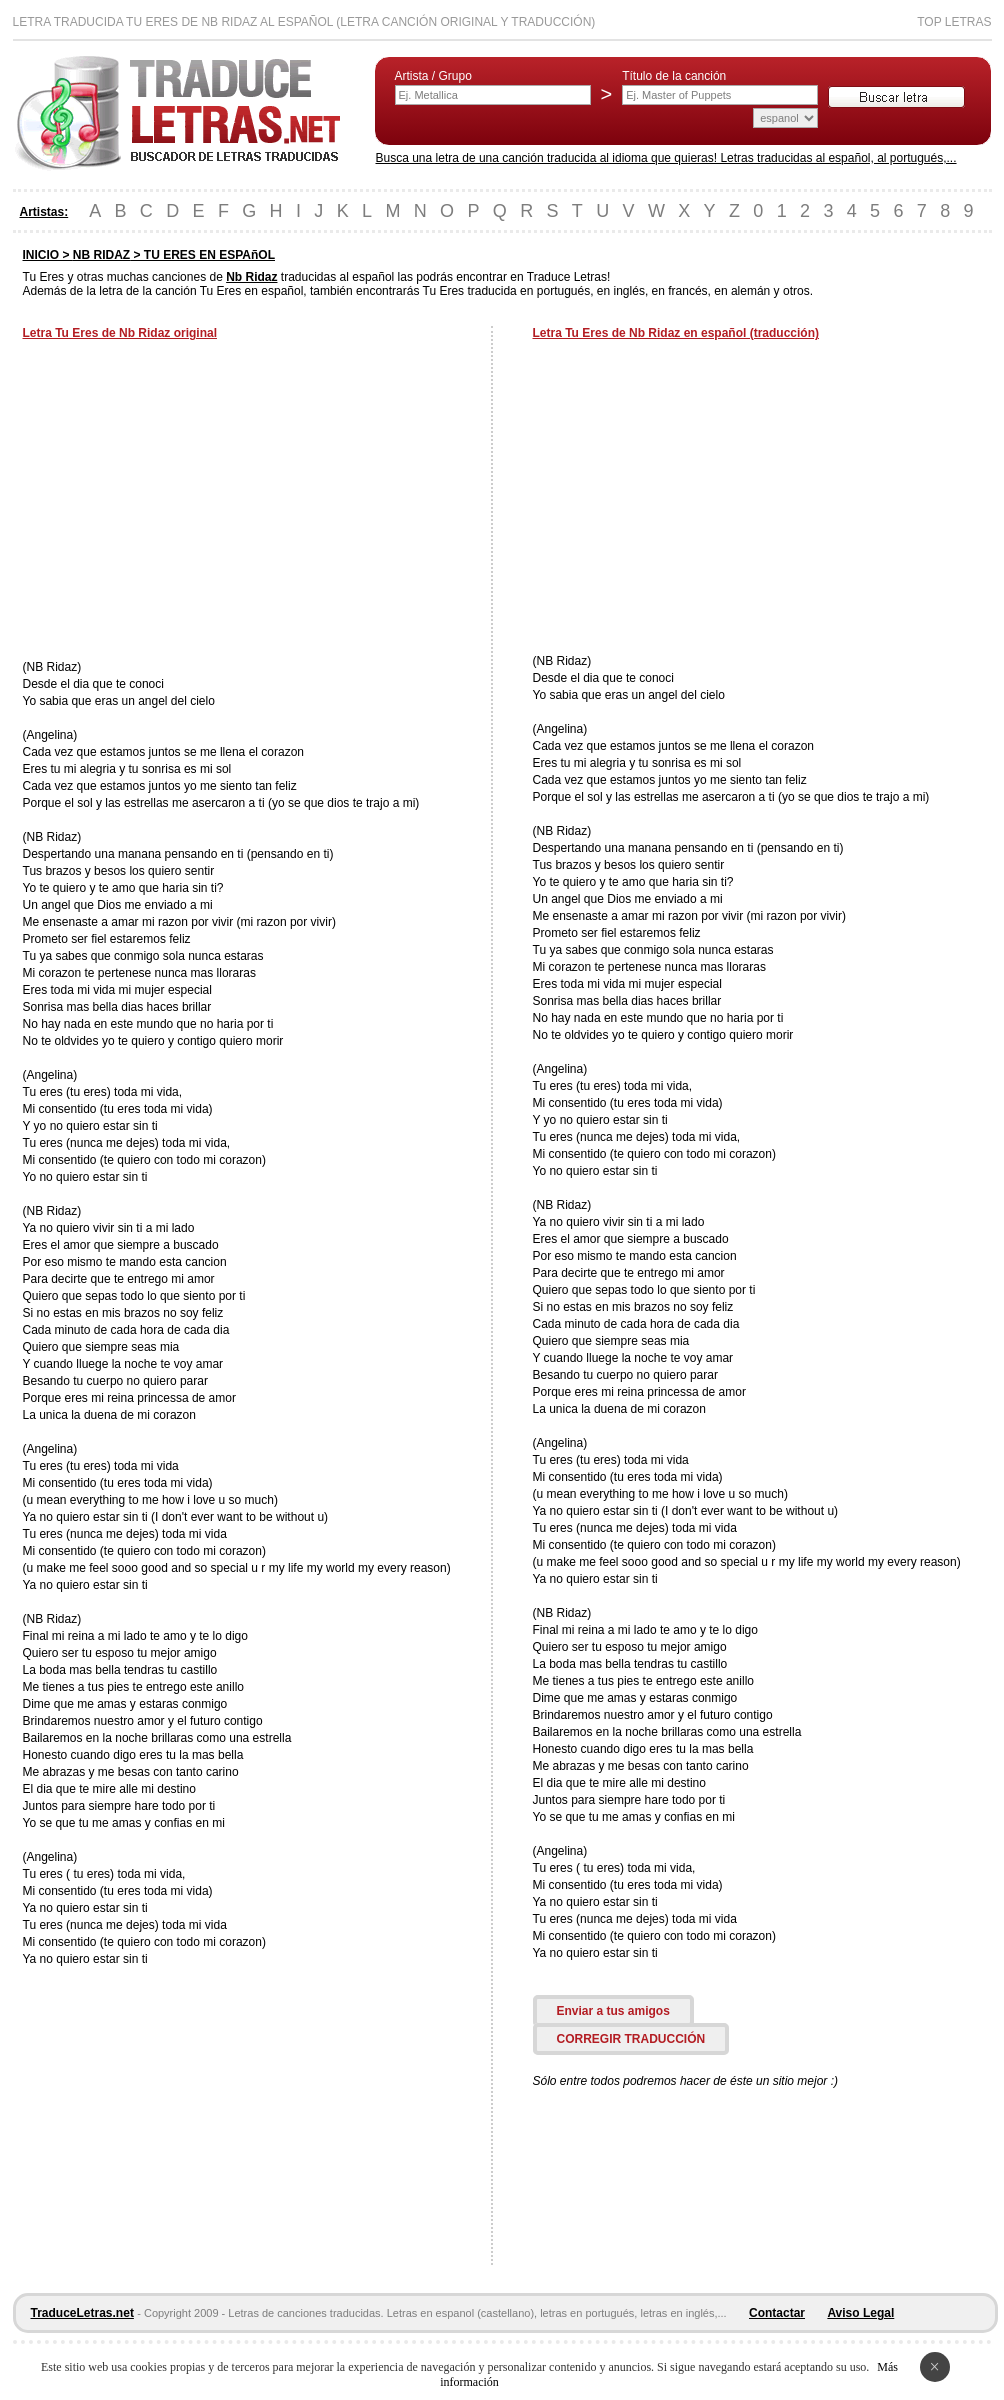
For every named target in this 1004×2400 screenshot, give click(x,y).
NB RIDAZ (101, 255)
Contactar (777, 2313)
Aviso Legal (860, 2313)
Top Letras (954, 22)
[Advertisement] (191, 502)
